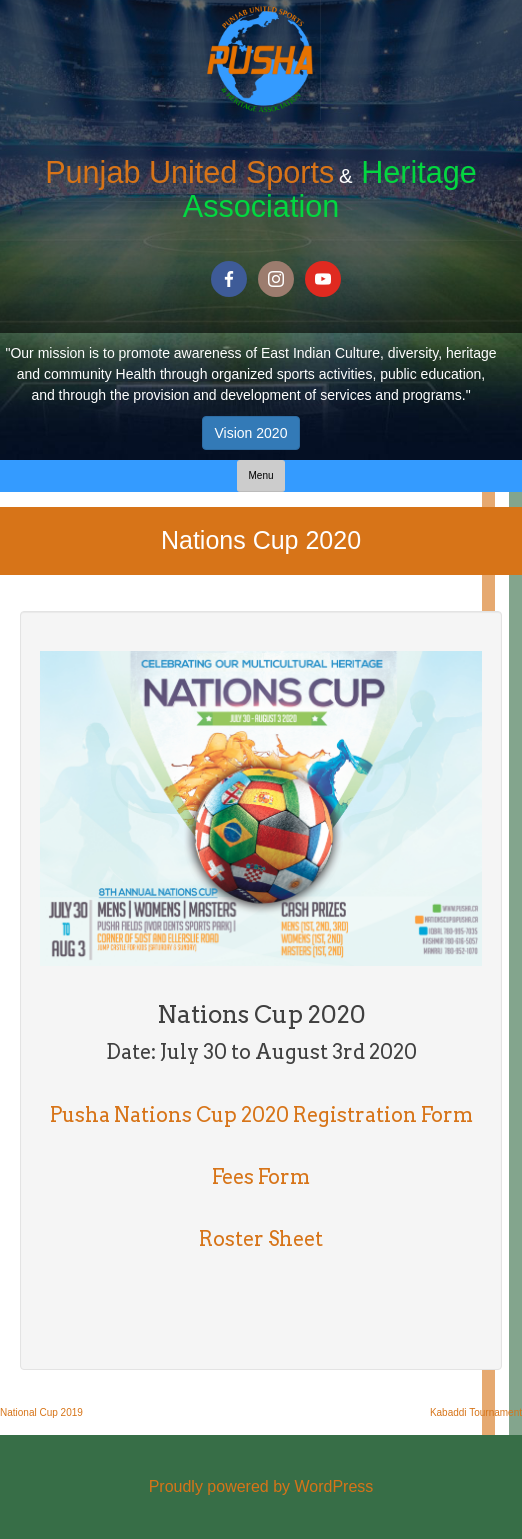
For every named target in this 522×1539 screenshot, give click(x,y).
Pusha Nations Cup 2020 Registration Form (261, 1115)
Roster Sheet (261, 1239)
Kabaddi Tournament (476, 1412)
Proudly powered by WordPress (261, 1486)
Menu (260, 475)
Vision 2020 (251, 433)
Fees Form (261, 1177)
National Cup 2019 (41, 1412)
